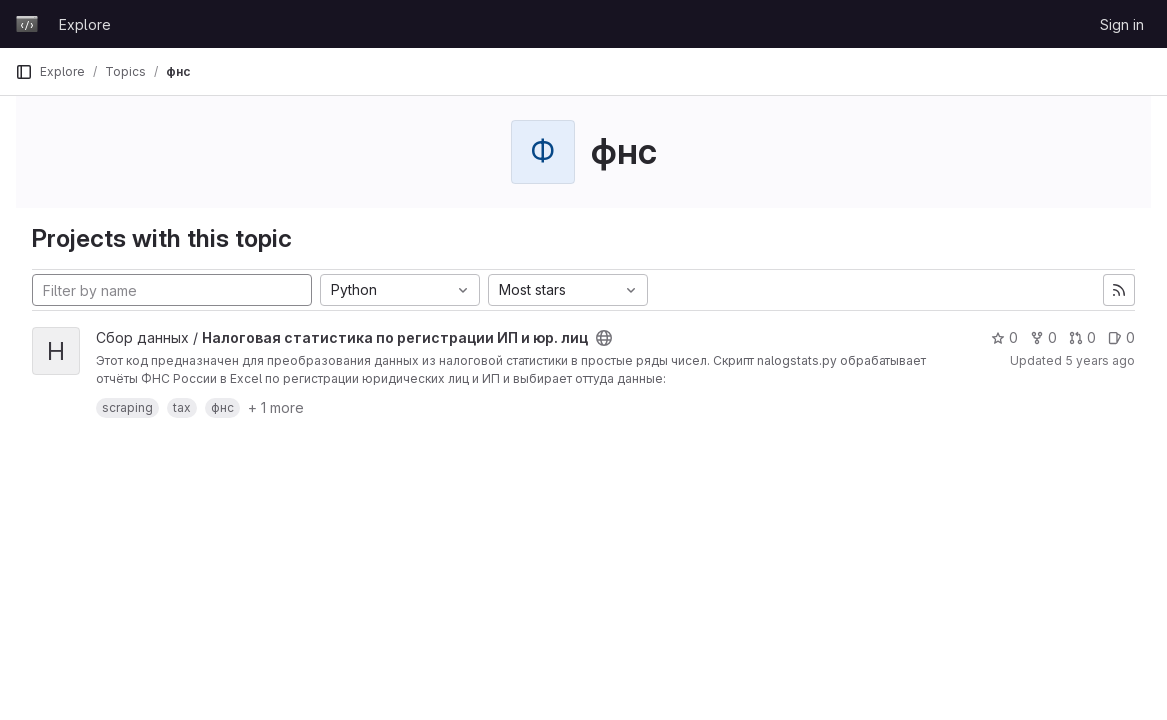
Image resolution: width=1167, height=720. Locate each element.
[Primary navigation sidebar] (24, 72)
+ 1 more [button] (276, 407)
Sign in (1122, 24)
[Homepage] (27, 24)
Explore (85, 24)
